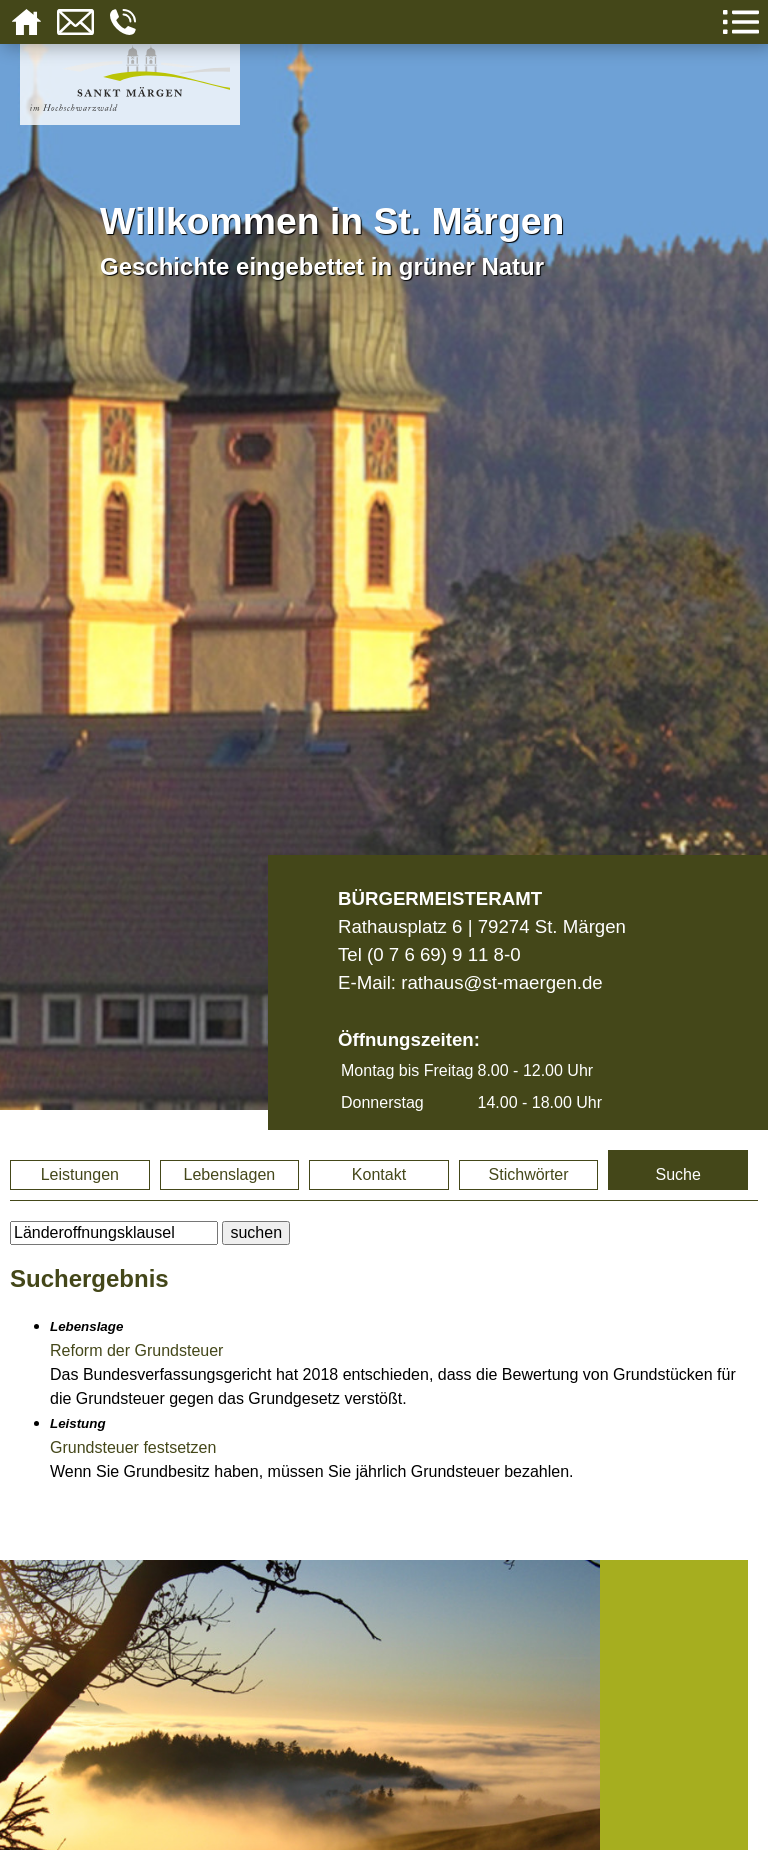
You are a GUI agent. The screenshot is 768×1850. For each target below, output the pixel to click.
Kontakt (379, 1174)
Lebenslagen (230, 1174)
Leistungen (80, 1174)
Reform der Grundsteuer (136, 1350)
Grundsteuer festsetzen (133, 1447)
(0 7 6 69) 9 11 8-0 (444, 954)
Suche (677, 1174)
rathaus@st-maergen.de (501, 982)
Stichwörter (529, 1174)
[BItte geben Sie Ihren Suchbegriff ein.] (114, 1233)
